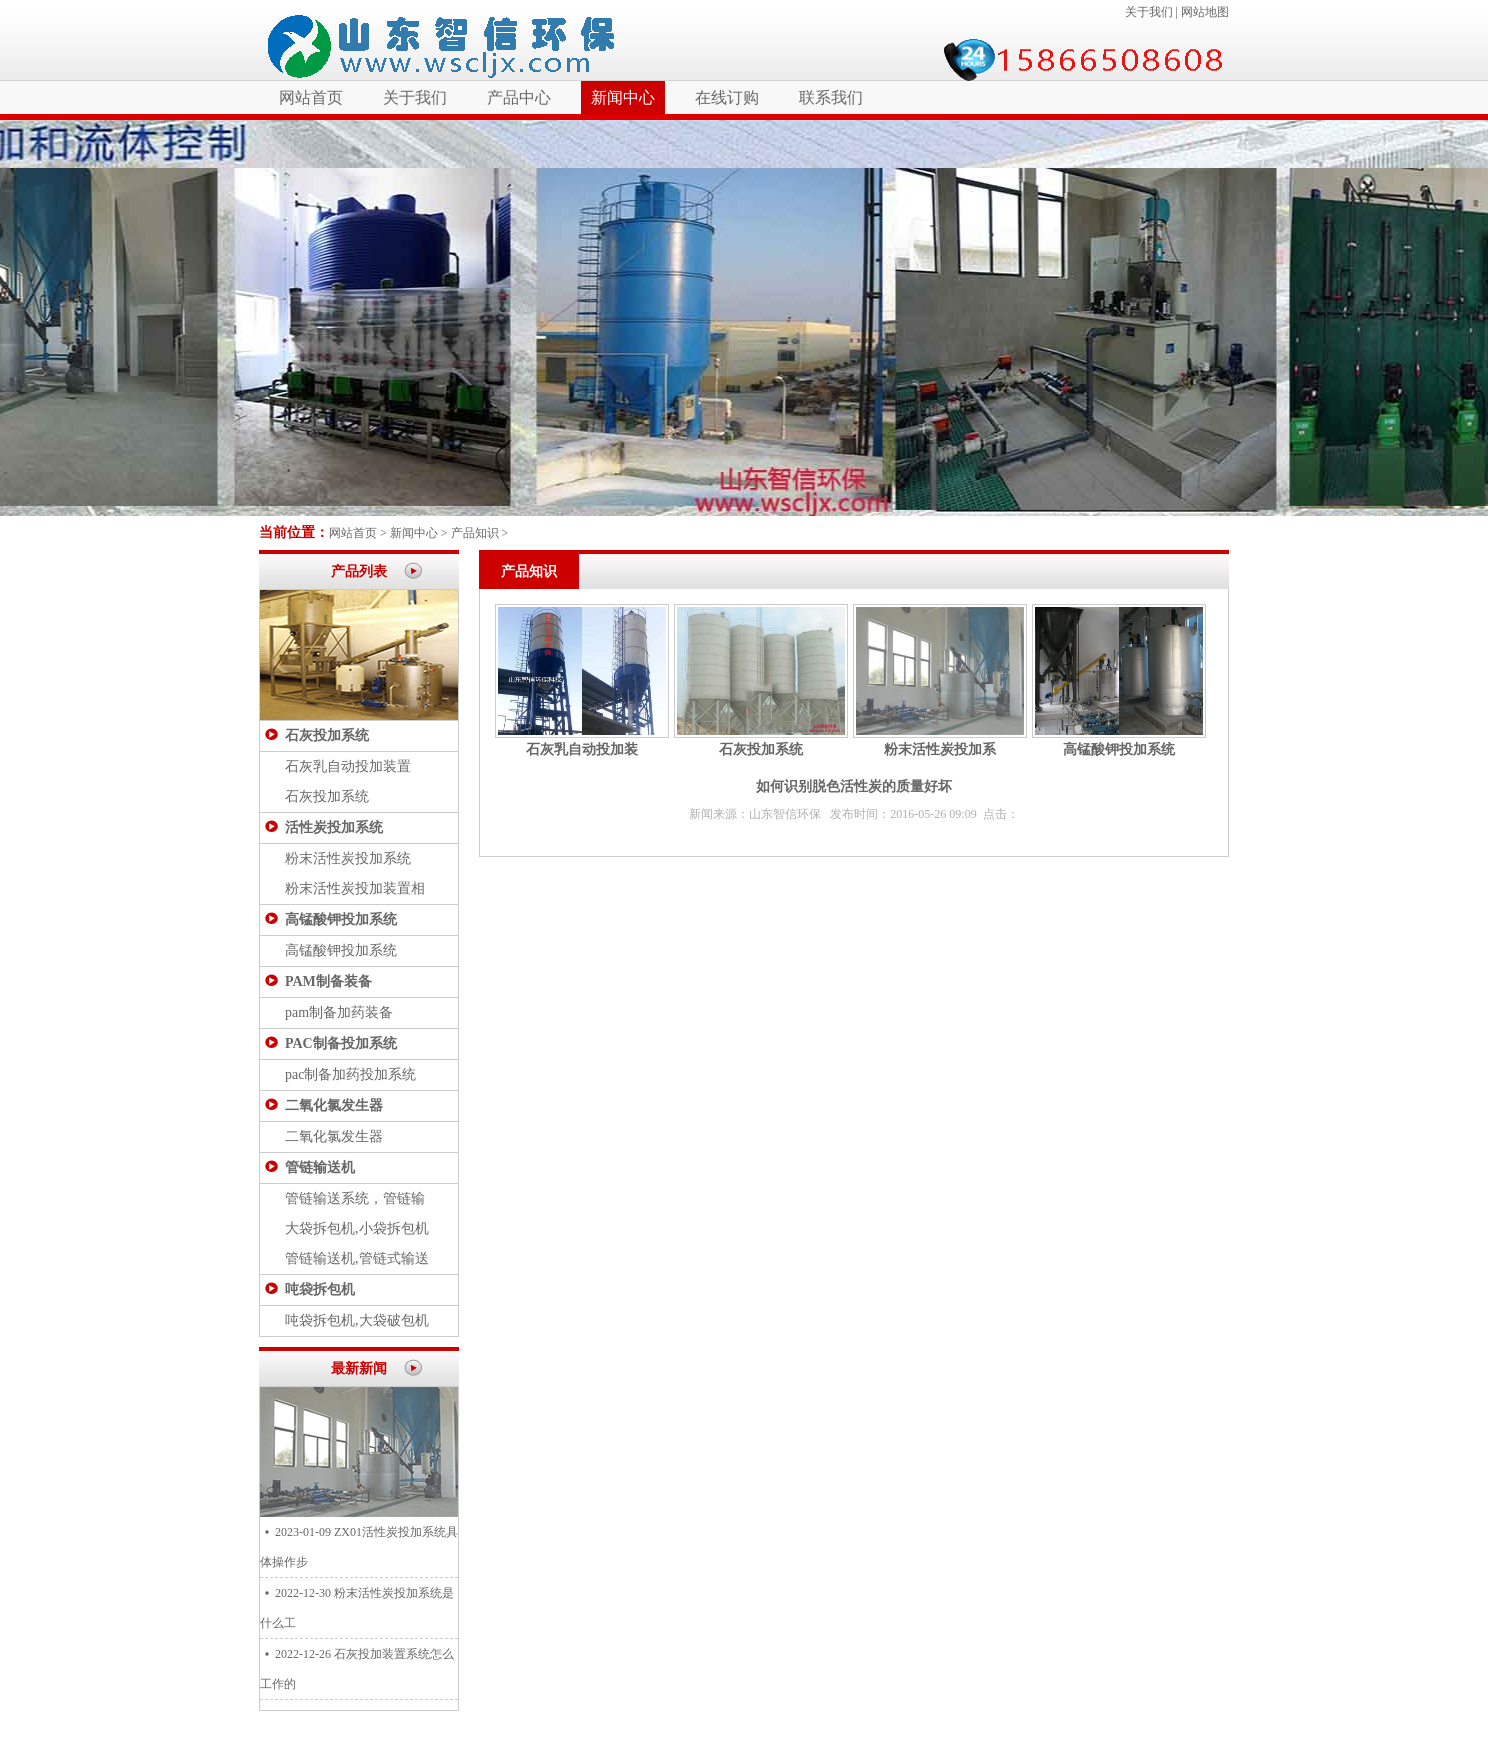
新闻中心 (623, 97)
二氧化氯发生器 (334, 1105)
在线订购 (727, 97)
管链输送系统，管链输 (355, 1198)
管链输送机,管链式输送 (357, 1258)
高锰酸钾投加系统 (341, 919)
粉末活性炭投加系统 (348, 858)
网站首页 (311, 97)
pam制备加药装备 (339, 1012)
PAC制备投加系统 (341, 1043)
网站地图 (1205, 12)
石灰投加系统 (327, 735)
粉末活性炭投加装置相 (355, 888)
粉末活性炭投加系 (940, 749)
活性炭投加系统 (334, 827)
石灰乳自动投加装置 (348, 766)
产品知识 (475, 533)
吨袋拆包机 (320, 1289)
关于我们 (1149, 12)
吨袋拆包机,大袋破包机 (357, 1320)
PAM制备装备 (328, 981)
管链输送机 (320, 1167)
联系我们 (831, 97)
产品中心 (519, 97)
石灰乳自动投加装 (582, 749)
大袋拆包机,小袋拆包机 (357, 1228)
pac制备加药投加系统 (350, 1074)
